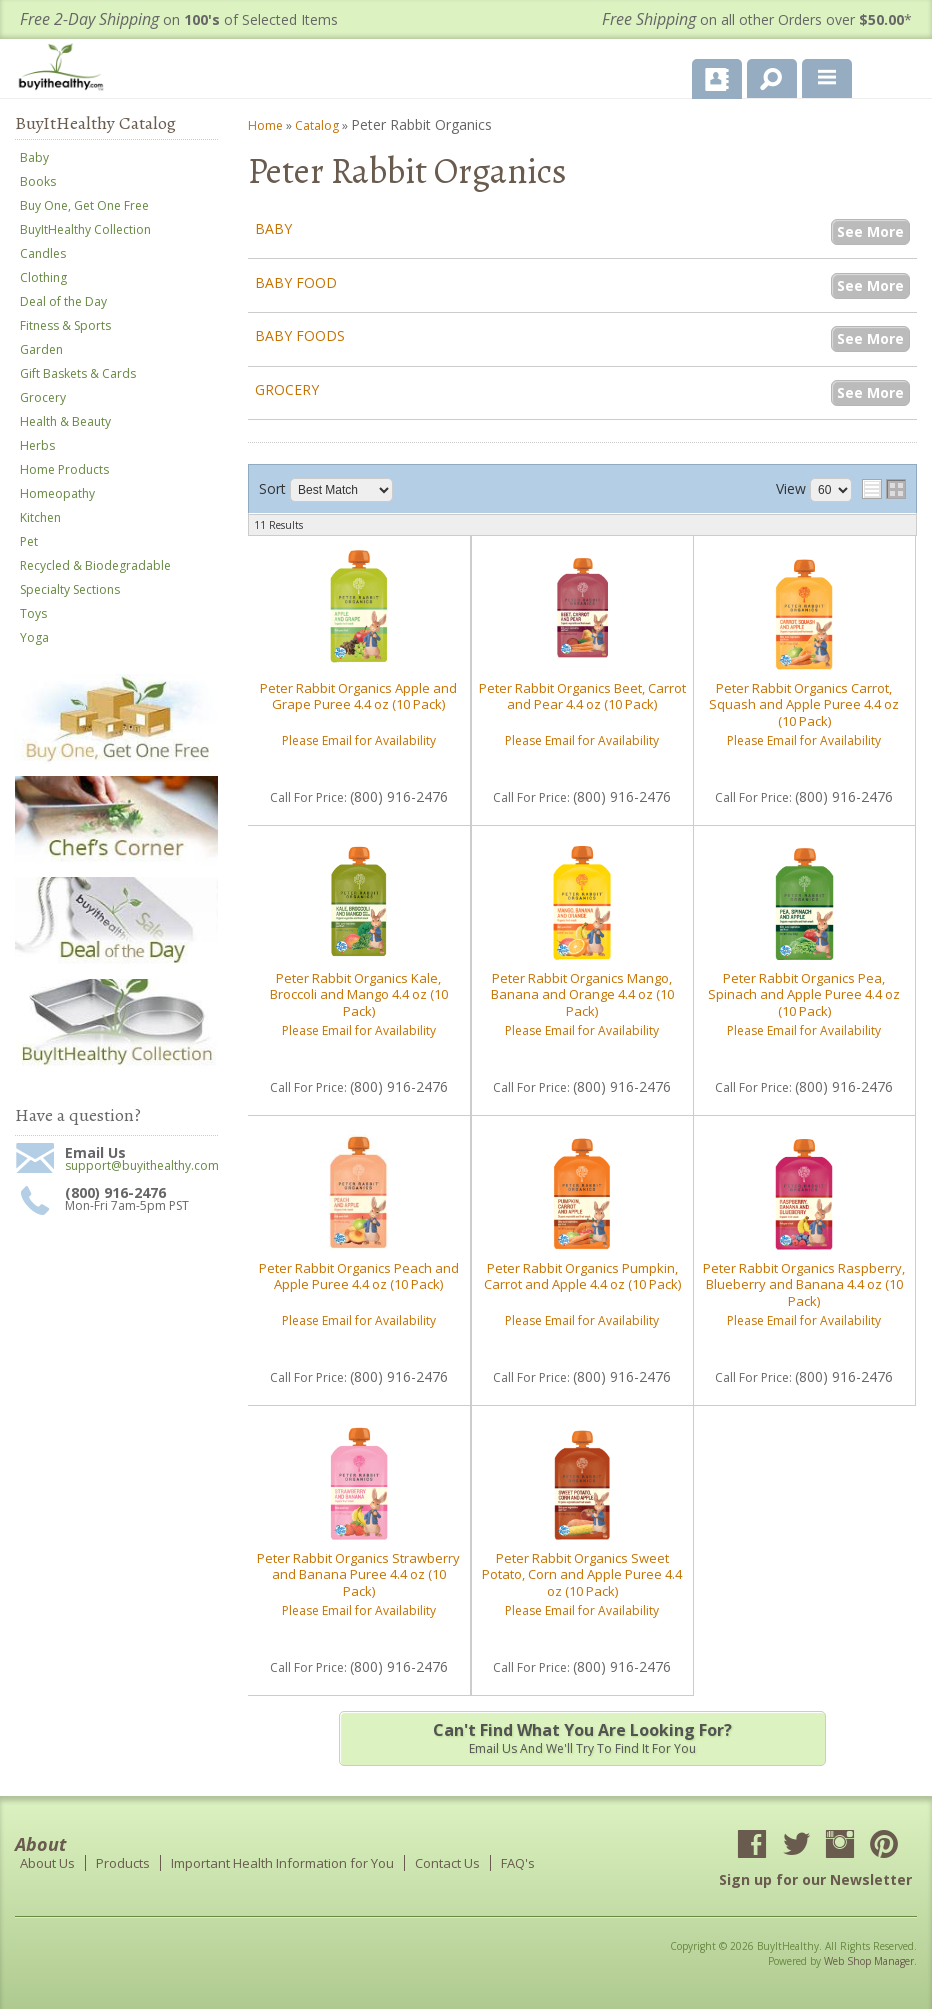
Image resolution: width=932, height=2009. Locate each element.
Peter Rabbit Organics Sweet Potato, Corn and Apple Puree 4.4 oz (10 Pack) (582, 1574)
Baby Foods (300, 335)
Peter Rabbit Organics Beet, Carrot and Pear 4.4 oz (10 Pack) (582, 696)
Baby (273, 228)
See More (870, 231)
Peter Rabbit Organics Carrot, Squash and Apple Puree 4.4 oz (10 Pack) (804, 704)
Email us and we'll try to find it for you (582, 1738)
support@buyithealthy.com (141, 1166)
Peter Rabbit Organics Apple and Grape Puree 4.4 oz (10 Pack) (358, 696)
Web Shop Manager (869, 1961)
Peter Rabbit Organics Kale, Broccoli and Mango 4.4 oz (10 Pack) (359, 994)
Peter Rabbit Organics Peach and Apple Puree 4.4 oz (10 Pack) (359, 1276)
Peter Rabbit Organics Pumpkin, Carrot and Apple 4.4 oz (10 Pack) (582, 1276)
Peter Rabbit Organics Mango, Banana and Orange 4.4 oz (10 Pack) (582, 994)
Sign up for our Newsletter (815, 1879)
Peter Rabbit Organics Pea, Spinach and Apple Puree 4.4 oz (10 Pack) (804, 994)
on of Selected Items (179, 19)
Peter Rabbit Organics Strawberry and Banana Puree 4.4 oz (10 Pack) (358, 1574)
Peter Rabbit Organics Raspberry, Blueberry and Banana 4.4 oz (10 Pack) (804, 1284)
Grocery (287, 389)
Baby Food (296, 282)
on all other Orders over (757, 19)
